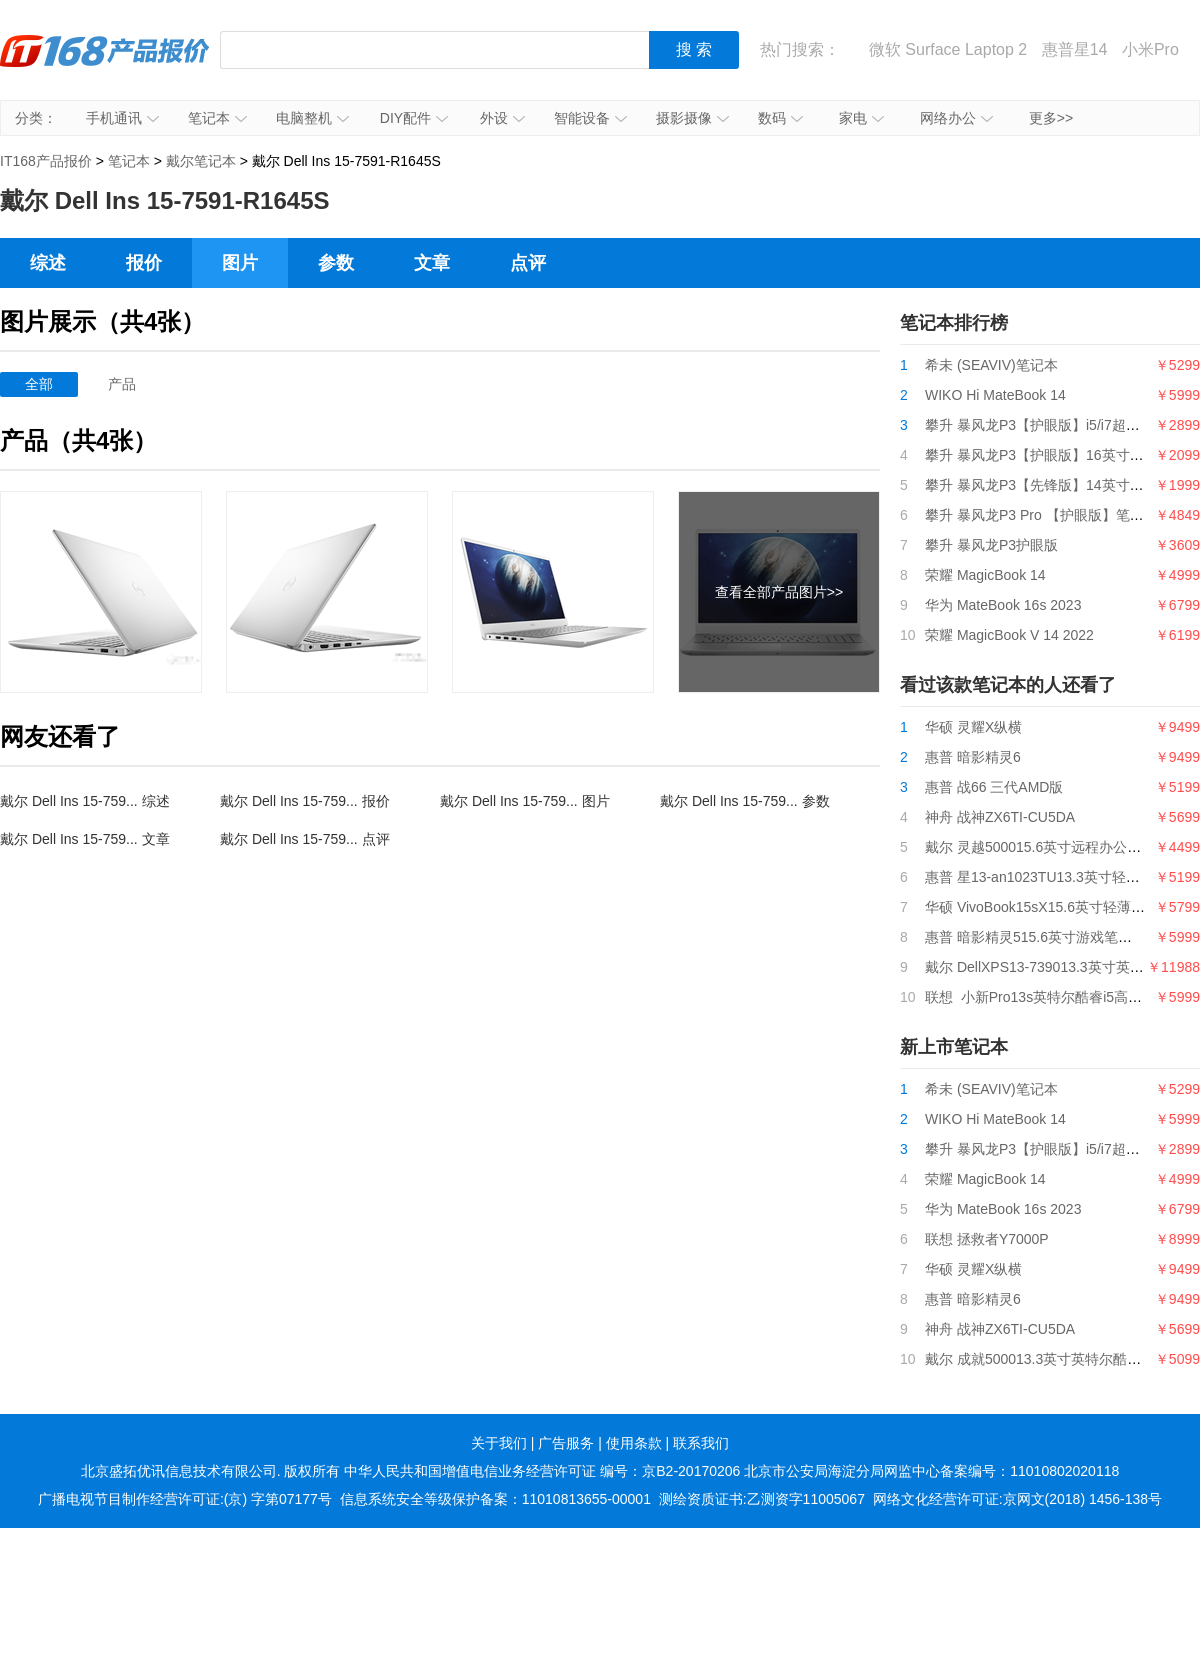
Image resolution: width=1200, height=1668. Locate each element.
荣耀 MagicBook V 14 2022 (1009, 635)
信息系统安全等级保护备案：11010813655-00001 (495, 1499)
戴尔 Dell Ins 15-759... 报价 (305, 801)
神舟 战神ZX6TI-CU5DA (1000, 817)
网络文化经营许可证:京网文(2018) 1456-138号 (1017, 1499)
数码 (780, 118)
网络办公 (956, 118)
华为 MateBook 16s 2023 (1003, 605)
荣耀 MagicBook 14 (985, 575)
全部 (39, 384)
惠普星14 (1075, 49)
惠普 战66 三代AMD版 (994, 787)
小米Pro (1150, 49)
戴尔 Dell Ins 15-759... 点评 (305, 839)
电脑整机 (312, 118)
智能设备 (590, 118)
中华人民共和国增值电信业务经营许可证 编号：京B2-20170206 (542, 1471)
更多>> (1051, 118)
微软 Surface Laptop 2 (948, 49)
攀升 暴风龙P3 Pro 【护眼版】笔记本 (1041, 515)
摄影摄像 (692, 118)
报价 (144, 263)
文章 (432, 263)
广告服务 (566, 1443)
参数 (336, 263)
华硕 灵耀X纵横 (973, 727)
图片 (240, 263)
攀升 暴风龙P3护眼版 (991, 545)
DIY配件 (414, 118)
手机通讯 (122, 118)
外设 (502, 118)
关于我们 (499, 1443)
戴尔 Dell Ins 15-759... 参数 (745, 801)
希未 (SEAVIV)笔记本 (991, 365)
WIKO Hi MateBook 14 (995, 395)
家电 (861, 118)
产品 (122, 384)
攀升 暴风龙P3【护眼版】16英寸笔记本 (1048, 455)
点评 (528, 263)
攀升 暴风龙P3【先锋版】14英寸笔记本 (1048, 485)
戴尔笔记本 (201, 161)
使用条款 (634, 1443)
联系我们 (701, 1443)
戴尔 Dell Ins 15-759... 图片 (525, 801)
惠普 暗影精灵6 (973, 757)
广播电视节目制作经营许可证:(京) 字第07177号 (185, 1499)
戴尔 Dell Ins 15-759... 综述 (85, 801)
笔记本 (217, 118)
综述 (48, 263)
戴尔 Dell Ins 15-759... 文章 (85, 839)
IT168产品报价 (105, 65)
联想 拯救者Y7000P (987, 1239)
